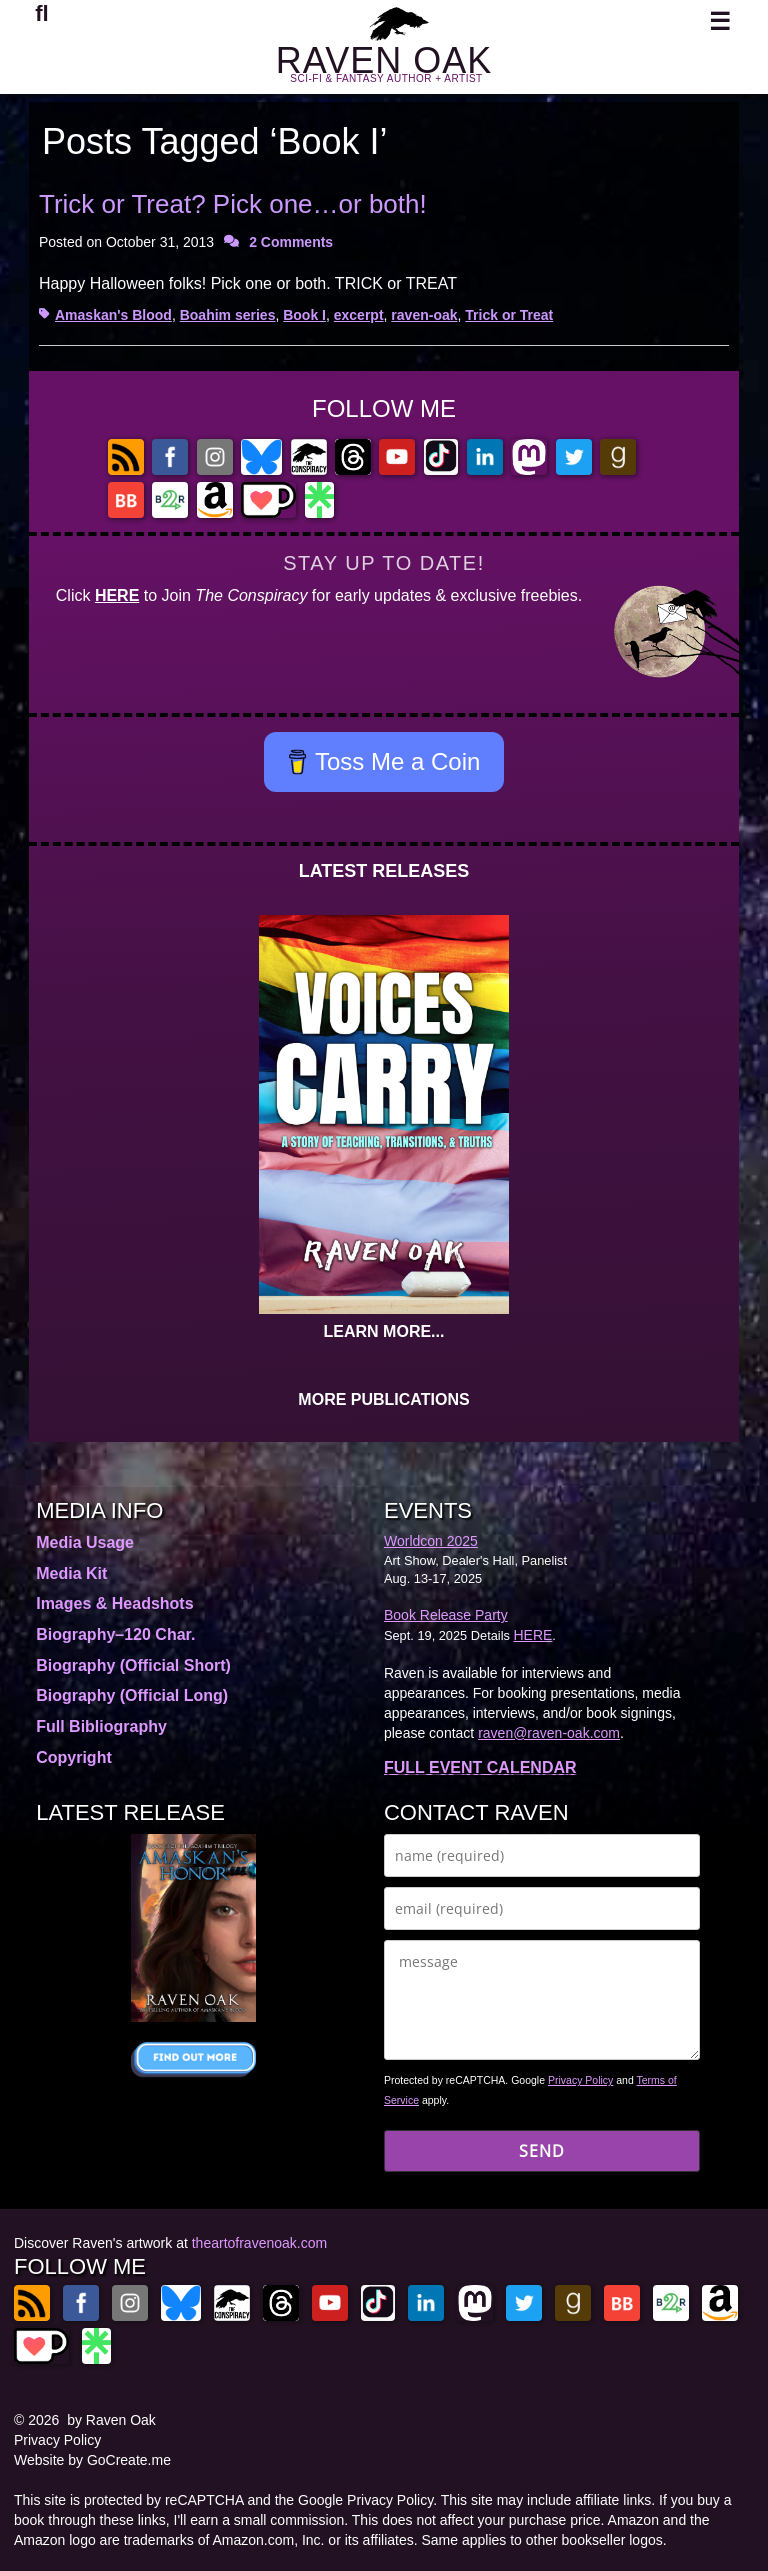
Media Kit (71, 1573)
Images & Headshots (114, 1603)
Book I (304, 315)
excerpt (359, 315)
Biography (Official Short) (133, 1665)
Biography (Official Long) (132, 1695)
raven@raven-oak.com (549, 1733)
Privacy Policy (580, 2080)
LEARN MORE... (384, 1331)
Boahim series (228, 315)
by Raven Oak (111, 2420)
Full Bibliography (101, 1726)
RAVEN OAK (384, 60)
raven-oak (424, 315)
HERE (117, 595)
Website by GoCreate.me (92, 2460)
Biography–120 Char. (115, 1634)
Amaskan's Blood (113, 315)
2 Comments (291, 242)
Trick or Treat (509, 315)
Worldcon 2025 (431, 1541)
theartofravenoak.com (259, 2243)
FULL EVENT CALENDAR (480, 1767)
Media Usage (85, 1542)
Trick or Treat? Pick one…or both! (233, 204)
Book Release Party (446, 1615)
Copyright (74, 1757)
